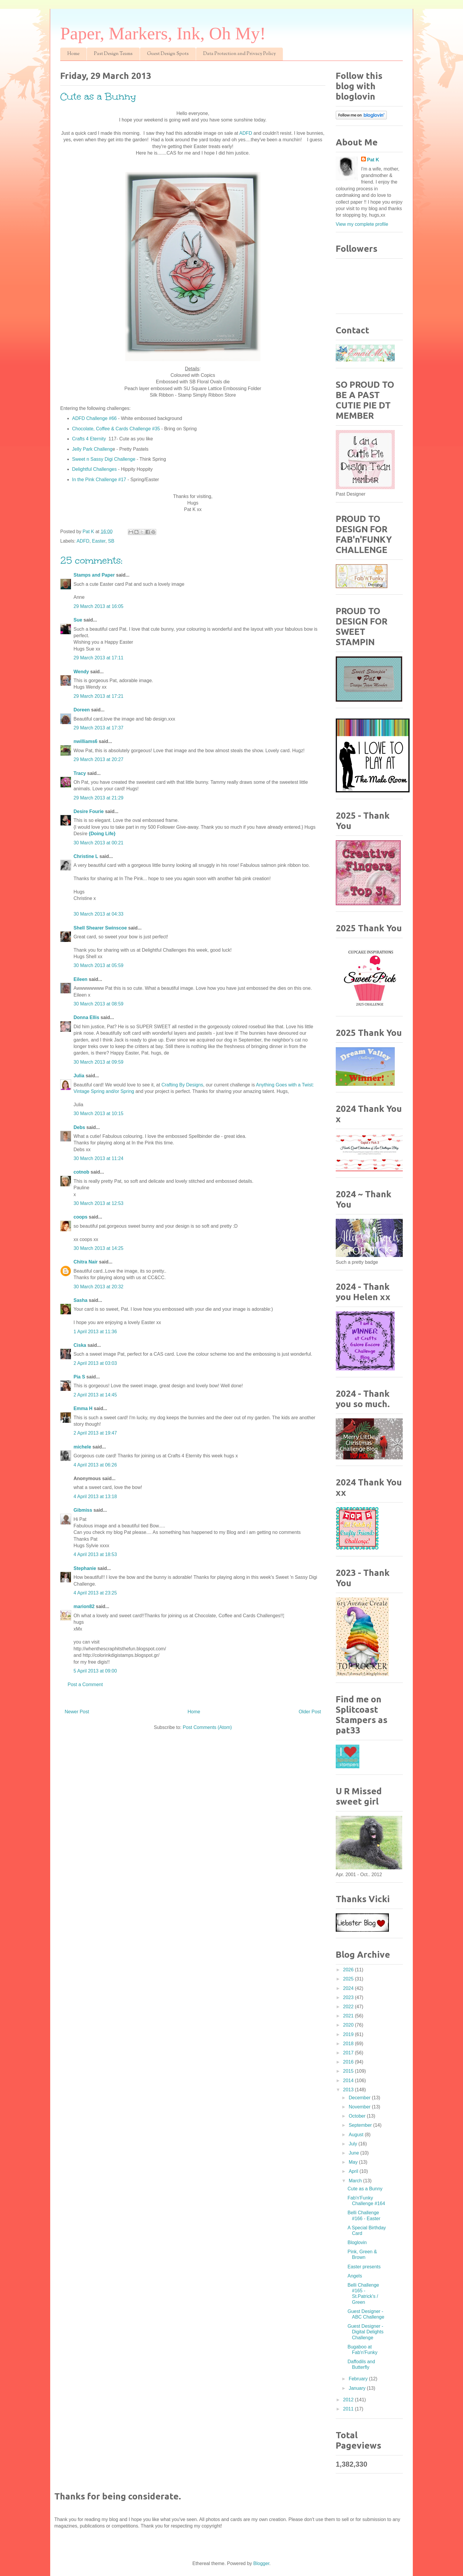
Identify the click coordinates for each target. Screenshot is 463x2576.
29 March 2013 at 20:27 (98, 759)
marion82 (84, 1606)
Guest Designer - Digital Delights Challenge (366, 2332)
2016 (349, 2061)
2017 (349, 2052)
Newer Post (77, 1711)
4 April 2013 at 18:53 (95, 1554)
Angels (355, 2275)
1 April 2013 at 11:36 (95, 1331)
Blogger (261, 2563)
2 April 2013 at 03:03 (95, 1363)
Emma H (83, 1408)
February (359, 2378)
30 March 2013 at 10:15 (98, 1113)
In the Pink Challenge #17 (100, 479)
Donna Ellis (86, 1017)
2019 (349, 2034)
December (360, 2097)
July (353, 2143)
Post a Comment (85, 1684)
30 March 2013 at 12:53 (98, 1203)
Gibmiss (83, 1510)
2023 (349, 1997)
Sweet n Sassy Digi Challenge (104, 459)
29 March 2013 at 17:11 (98, 657)
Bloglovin (357, 2242)
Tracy (80, 773)
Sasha (80, 1300)
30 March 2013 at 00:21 (98, 842)
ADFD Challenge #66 (94, 418)
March (356, 2180)
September (361, 2125)
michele (82, 1446)
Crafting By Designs (182, 1084)
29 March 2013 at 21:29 (98, 797)
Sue (78, 619)
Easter (98, 541)
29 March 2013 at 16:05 (98, 606)
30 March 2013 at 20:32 (98, 1286)
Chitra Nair (86, 1261)
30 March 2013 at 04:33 (98, 913)
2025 (349, 1978)
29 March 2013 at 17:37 (98, 727)
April (354, 2171)
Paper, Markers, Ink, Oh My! (163, 33)
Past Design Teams (113, 54)
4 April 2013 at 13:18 (95, 1496)
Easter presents (364, 2266)
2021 (349, 2015)
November (360, 2106)
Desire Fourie (89, 811)
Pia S (79, 1376)
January (358, 2388)
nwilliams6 (85, 741)
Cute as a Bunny (365, 2188)
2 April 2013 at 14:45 (95, 1394)
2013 (349, 2089)
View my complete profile (362, 224)
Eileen (80, 979)
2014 (349, 2080)
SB (111, 541)
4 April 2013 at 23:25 (95, 1592)
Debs (79, 1127)
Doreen (82, 709)
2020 (349, 2024)
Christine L (86, 856)
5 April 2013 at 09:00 (95, 1670)
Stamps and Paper (94, 575)
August (357, 2134)
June (354, 2152)
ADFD (245, 133)
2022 (349, 2006)
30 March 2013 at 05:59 (98, 965)
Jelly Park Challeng (92, 449)
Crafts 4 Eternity (90, 438)
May (354, 2162)
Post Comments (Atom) (207, 1727)
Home (73, 54)
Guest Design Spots (168, 54)
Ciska (80, 1345)
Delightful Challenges (94, 469)
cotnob (81, 1172)
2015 (349, 2071)
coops (80, 1216)
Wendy (81, 671)
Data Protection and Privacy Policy (239, 54)
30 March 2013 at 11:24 (98, 1158)
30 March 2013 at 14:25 (98, 1248)
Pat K (373, 159)
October (358, 2115)
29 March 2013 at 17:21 (98, 696)
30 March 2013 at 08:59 (98, 1003)
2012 (349, 2399)
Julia (79, 1075)
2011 (349, 2408)
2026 (349, 1969)
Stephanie (85, 1568)
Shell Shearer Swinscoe (100, 927)
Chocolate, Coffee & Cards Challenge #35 (116, 428)
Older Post (310, 1711)
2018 (349, 2043)
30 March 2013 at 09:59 (98, 1062)
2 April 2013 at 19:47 (95, 1432)
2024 (349, 1988)
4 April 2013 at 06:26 (95, 1464)
